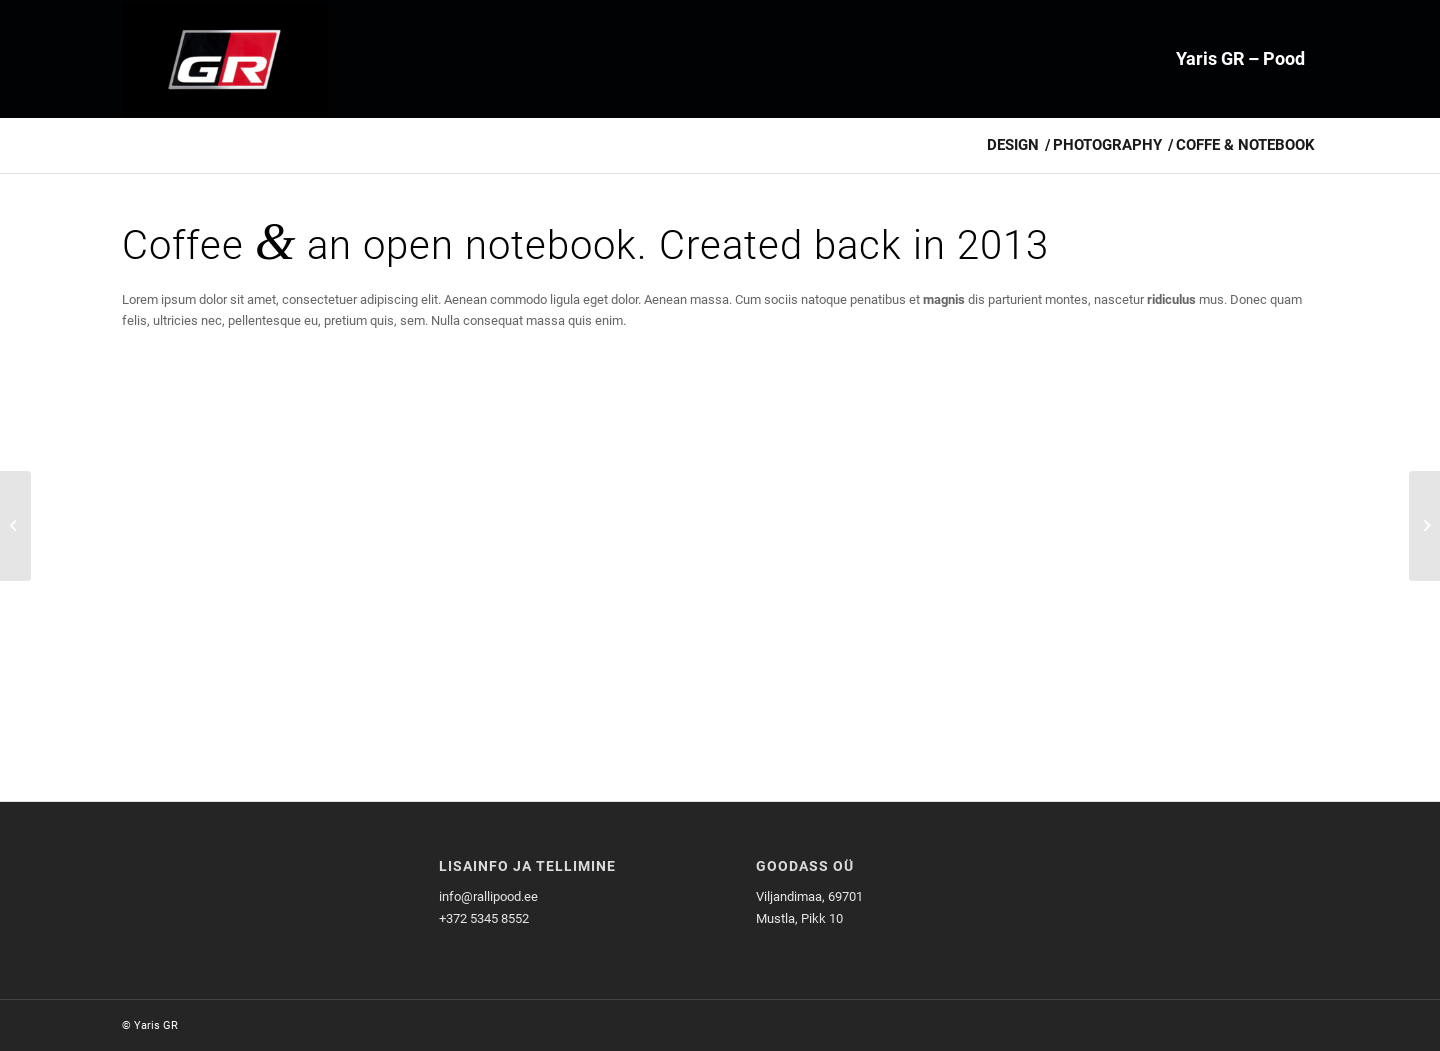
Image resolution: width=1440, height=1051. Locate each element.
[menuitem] (1240, 59)
